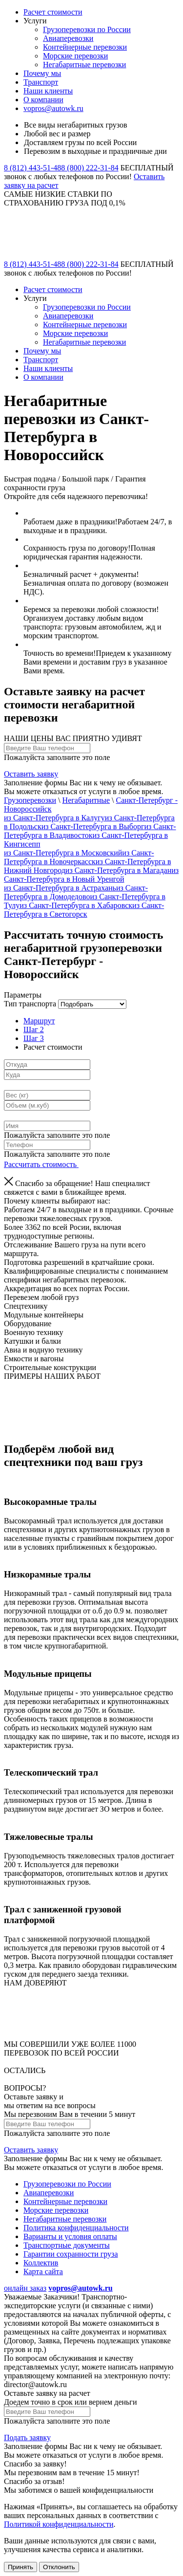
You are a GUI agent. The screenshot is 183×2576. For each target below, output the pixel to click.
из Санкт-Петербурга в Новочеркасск (79, 857)
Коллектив (40, 2263)
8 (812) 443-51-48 (32, 168)
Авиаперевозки (68, 38)
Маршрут (39, 1021)
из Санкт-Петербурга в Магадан (118, 870)
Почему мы (42, 73)
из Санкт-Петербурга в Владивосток (90, 830)
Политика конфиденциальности (76, 2228)
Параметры (22, 995)
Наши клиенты (48, 91)
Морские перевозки (75, 56)
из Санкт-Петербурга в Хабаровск (76, 905)
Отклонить (59, 2567)
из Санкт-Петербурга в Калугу (54, 818)
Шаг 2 (33, 1029)
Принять (20, 2567)
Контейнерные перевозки (85, 47)
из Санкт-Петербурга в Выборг (92, 826)
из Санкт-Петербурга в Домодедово (76, 892)
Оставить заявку (31, 774)
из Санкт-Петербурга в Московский (63, 853)
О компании (43, 99)
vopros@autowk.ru (53, 108)
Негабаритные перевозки (84, 64)
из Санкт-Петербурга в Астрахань (60, 888)
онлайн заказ (25, 2288)
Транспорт (40, 82)
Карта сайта (43, 2271)
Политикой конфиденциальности (59, 2524)
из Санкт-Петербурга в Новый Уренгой (91, 874)
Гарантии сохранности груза (70, 2254)
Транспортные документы (66, 2245)
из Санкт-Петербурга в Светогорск (84, 909)
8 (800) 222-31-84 (89, 168)
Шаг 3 (33, 1038)
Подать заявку (27, 2437)
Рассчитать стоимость (44, 1164)
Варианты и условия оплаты (70, 2236)
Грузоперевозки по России (87, 29)
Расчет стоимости (52, 12)
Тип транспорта (30, 1004)
